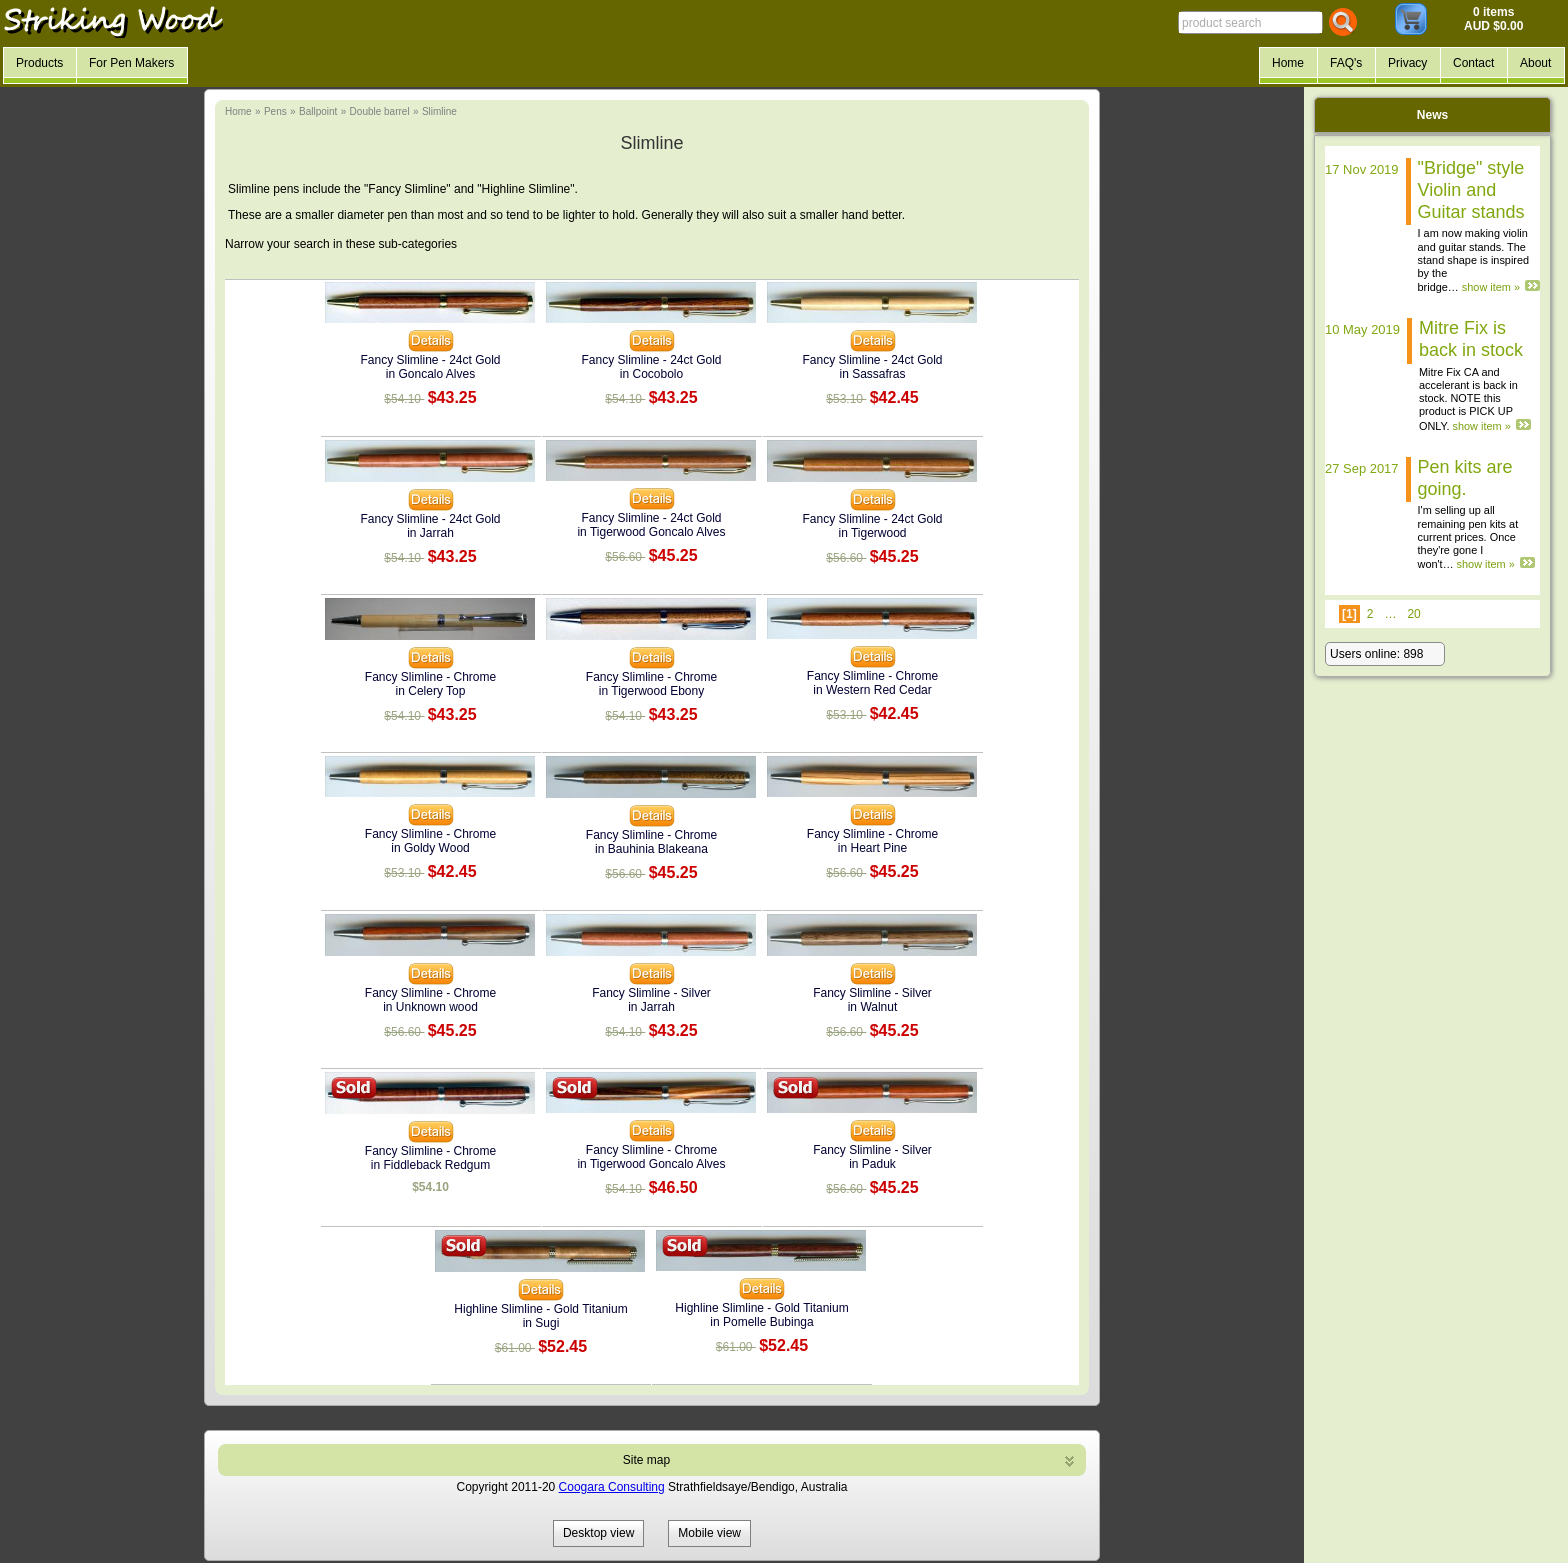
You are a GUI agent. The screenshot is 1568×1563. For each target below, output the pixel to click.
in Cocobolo (651, 374)
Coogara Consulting (612, 1487)
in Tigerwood (872, 533)
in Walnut (873, 1007)
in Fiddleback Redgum (430, 1165)
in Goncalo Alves (430, 374)
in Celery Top (431, 691)
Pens (275, 111)
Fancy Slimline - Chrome (430, 677)
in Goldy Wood (430, 848)
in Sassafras (872, 374)
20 (1413, 614)
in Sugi (541, 1323)
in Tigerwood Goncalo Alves (651, 532)
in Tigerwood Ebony (651, 691)
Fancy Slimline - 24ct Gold (430, 360)
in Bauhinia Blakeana (651, 849)
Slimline (439, 111)
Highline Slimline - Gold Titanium (540, 1309)
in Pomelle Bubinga (761, 1322)
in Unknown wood (430, 1007)
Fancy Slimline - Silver (651, 993)
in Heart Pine (872, 848)
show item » (1491, 287)
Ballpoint (318, 111)
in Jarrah (430, 533)
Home (238, 111)
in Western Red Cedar (872, 690)
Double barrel (380, 111)
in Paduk (872, 1164)
